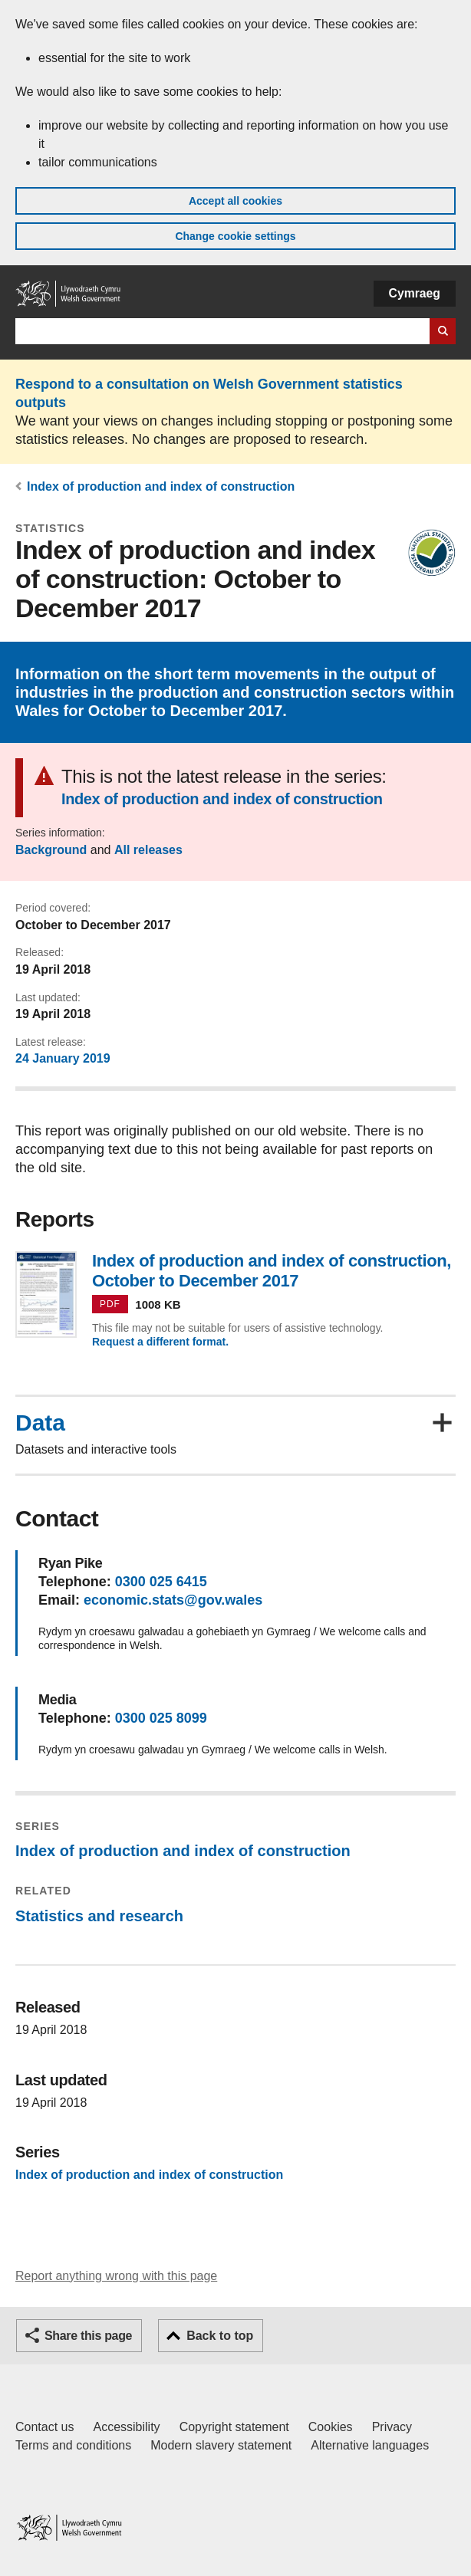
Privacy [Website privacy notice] (392, 2426)
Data (40, 1423)
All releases (148, 849)
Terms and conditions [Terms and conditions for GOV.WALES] (73, 2445)
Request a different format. (160, 1342)
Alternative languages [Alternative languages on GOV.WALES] (370, 2445)
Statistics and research (99, 1915)
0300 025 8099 (161, 1718)
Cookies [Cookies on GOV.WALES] (330, 2426)
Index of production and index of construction (161, 486)
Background (51, 849)
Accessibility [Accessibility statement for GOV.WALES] (126, 2426)
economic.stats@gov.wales (173, 1600)
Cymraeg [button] (414, 293)
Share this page (88, 2335)
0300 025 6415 (161, 1581)
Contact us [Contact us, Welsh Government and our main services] (44, 2426)
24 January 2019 (62, 1058)
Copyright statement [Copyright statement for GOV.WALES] (234, 2426)
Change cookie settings (235, 236)
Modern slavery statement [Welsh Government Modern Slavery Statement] (220, 2445)
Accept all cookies (235, 201)
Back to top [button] (219, 2335)
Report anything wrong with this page (116, 2275)
